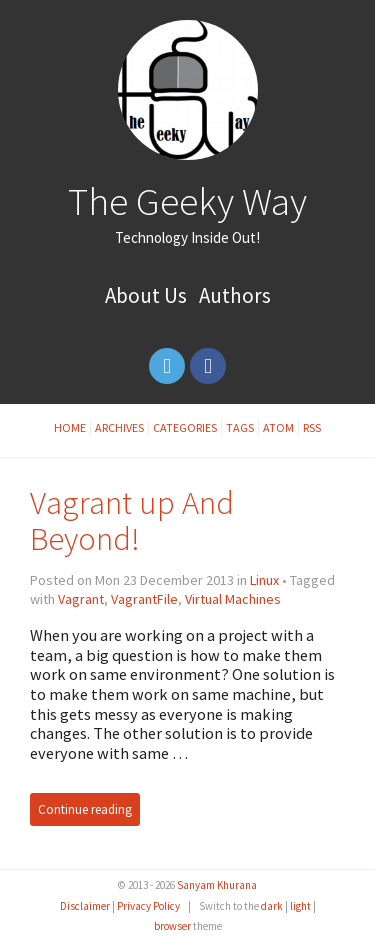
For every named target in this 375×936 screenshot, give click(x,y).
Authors (235, 295)
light (300, 906)
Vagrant (81, 599)
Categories (185, 427)
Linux (264, 580)
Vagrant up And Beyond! (132, 520)
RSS (312, 427)
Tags (240, 427)
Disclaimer (85, 906)
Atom (278, 427)
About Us (146, 295)
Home (70, 427)
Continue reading (85, 809)
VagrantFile (144, 599)
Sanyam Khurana (217, 885)
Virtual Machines (233, 599)
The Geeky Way (187, 201)
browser (172, 926)
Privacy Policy (148, 906)
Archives (119, 427)
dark (272, 906)
